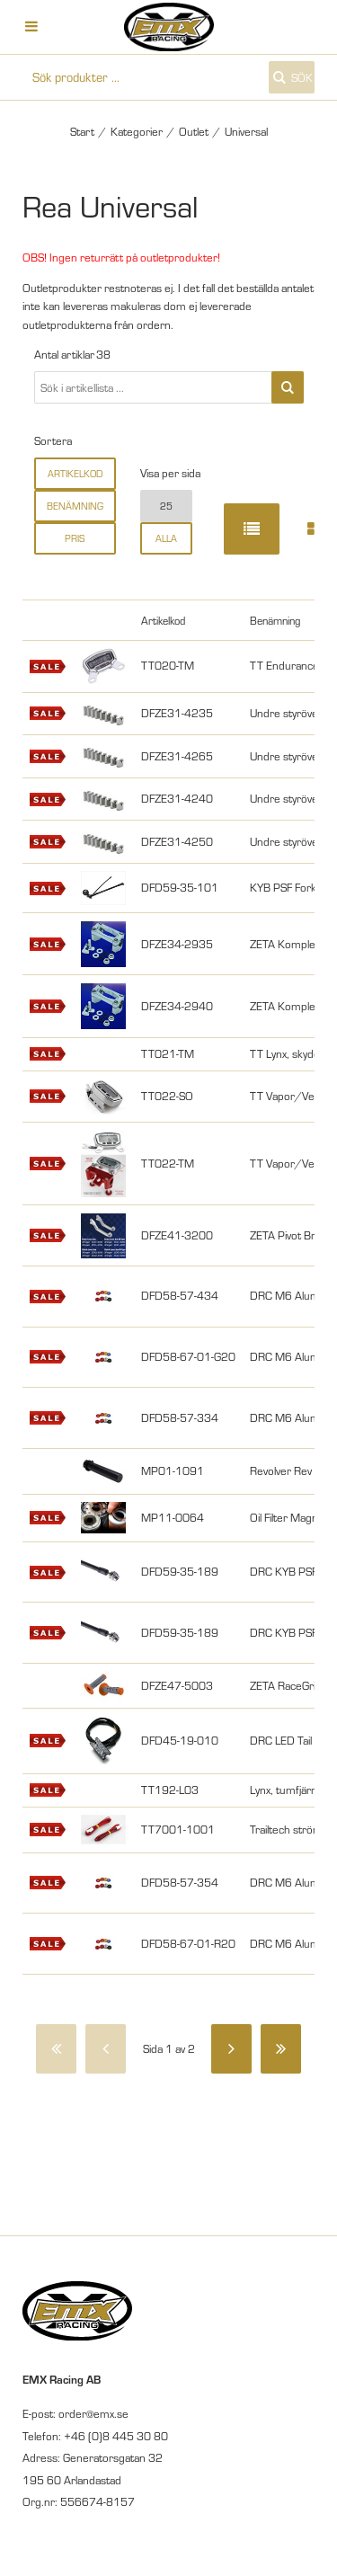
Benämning (75, 506)
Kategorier (137, 131)
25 (166, 506)
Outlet (193, 131)
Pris (74, 538)
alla (166, 538)
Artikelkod (75, 473)
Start (82, 131)
